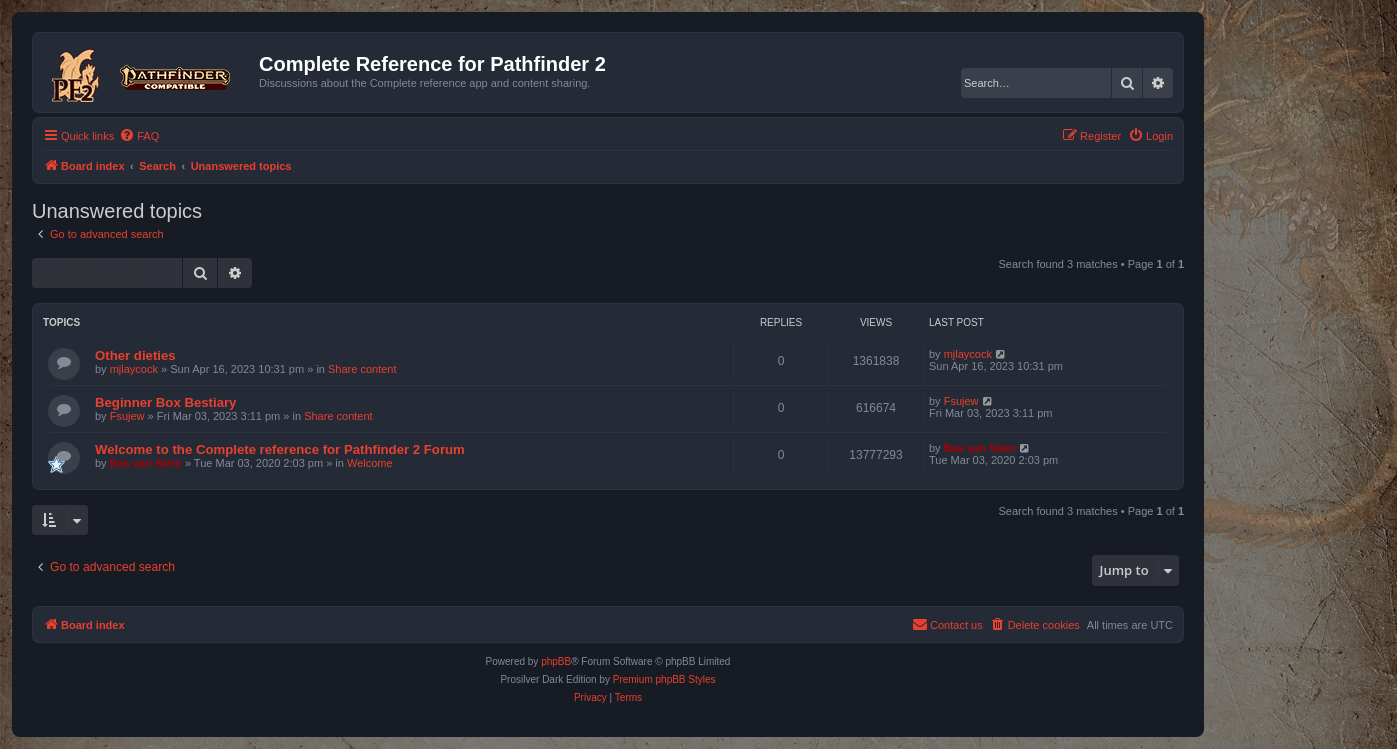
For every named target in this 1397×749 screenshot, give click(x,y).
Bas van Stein (146, 463)
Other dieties (135, 355)
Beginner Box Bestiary (165, 402)
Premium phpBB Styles (664, 679)
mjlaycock (134, 369)
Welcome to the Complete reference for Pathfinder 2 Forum (280, 449)
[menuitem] (139, 136)
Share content (362, 369)
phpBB (556, 661)
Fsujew (127, 416)
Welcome (370, 463)
